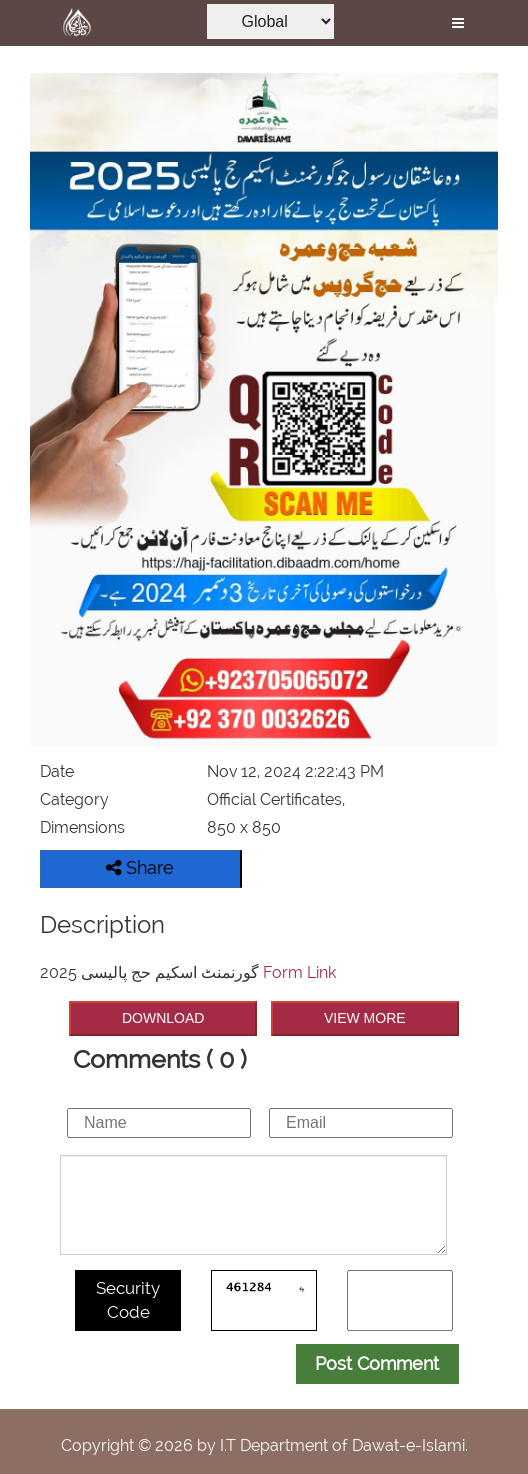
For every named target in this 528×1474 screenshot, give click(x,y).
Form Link (299, 972)
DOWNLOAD (163, 1018)
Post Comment (377, 1363)
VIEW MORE (365, 1018)
